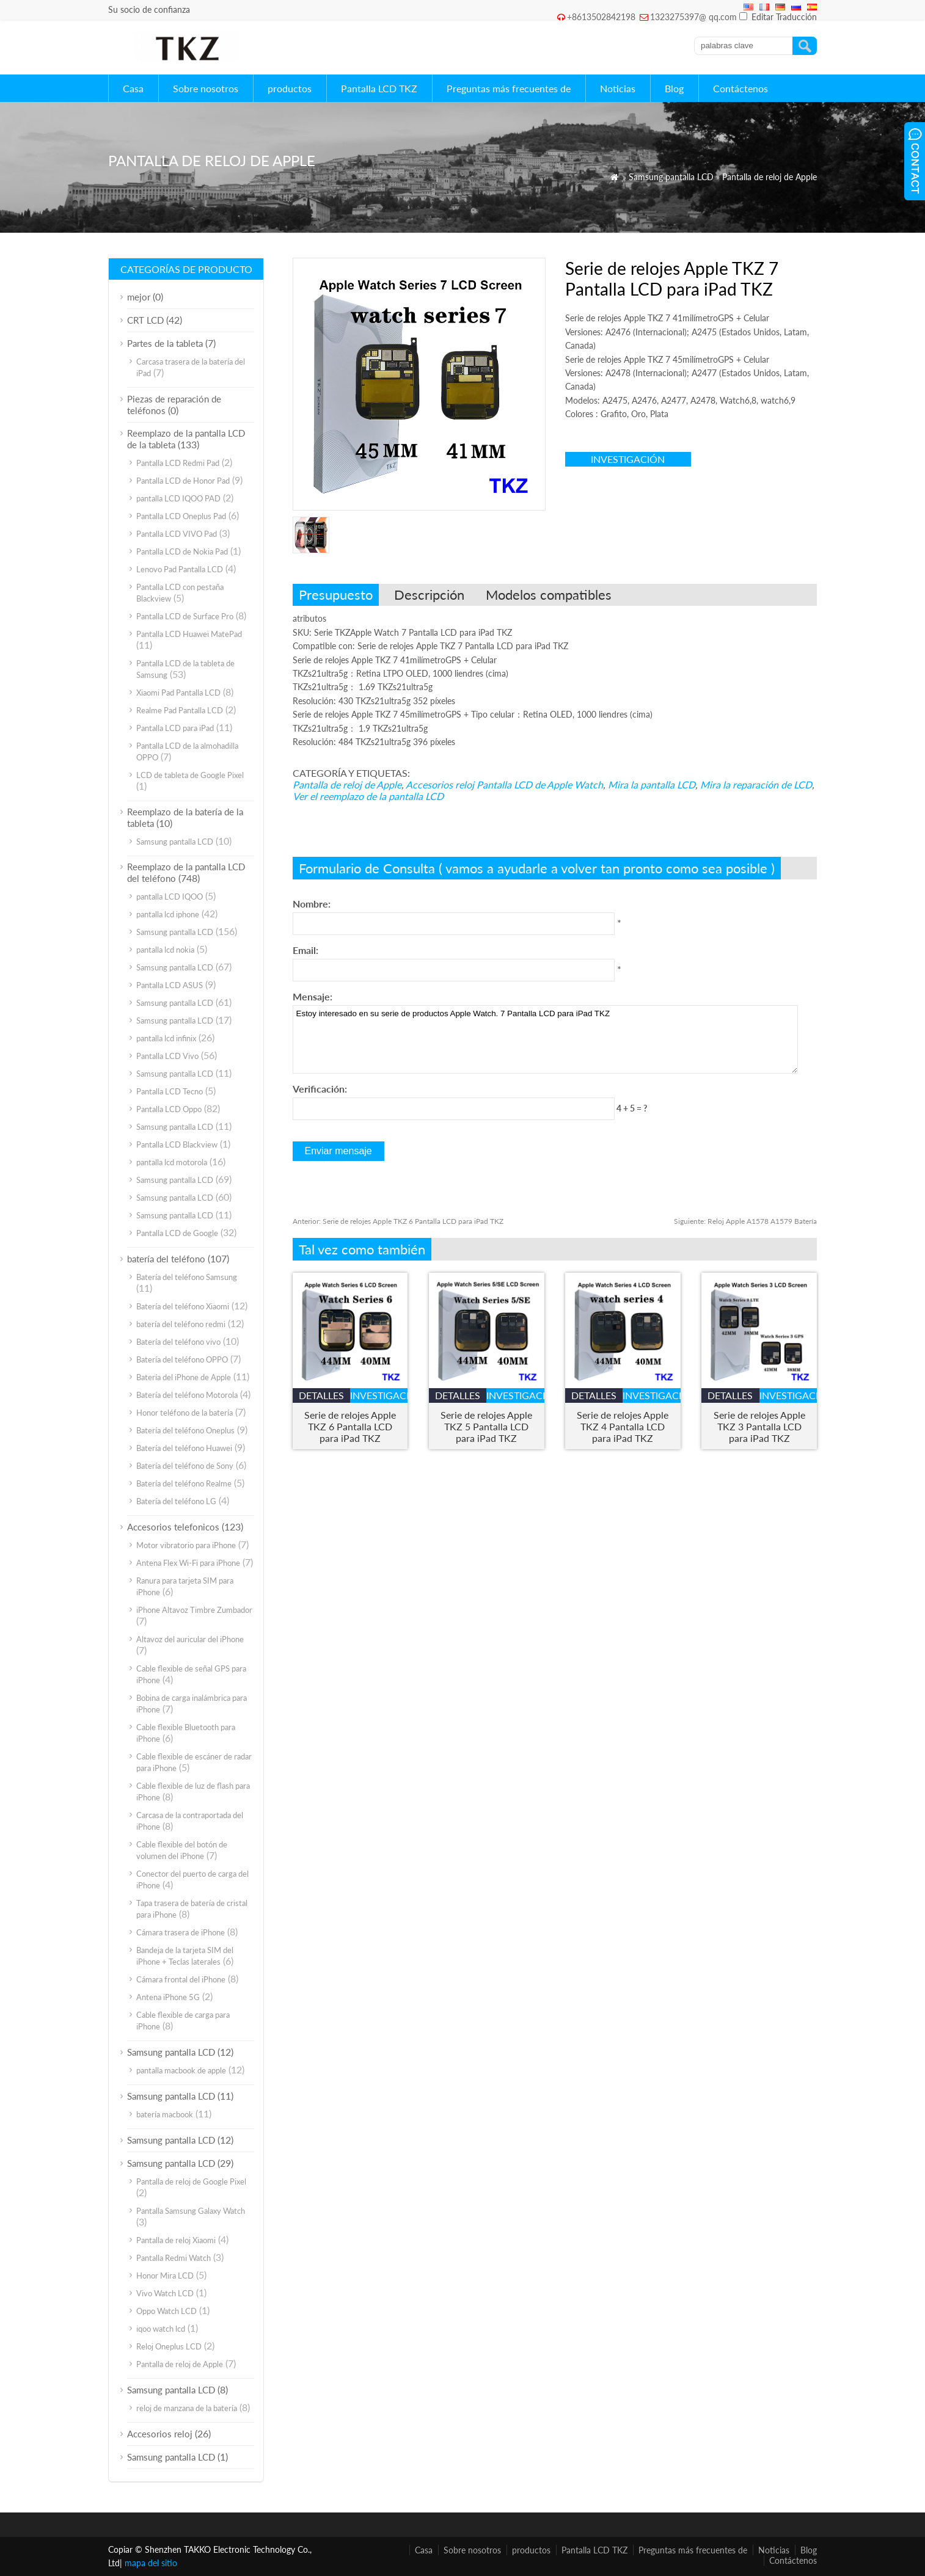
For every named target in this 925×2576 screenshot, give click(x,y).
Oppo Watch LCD (166, 2311)
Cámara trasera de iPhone (180, 1932)
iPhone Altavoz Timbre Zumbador (194, 1610)
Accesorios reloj (440, 784)
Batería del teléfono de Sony (184, 1466)
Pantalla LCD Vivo (167, 1056)
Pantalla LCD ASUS (169, 985)
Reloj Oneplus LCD (169, 2346)
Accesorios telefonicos (173, 1526)
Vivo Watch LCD (165, 2293)
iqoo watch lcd (160, 2329)
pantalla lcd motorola (171, 1162)
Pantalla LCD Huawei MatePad (189, 634)
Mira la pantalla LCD (651, 784)
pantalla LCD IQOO (169, 896)
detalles (321, 1395)
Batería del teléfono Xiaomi (182, 1306)
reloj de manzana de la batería (186, 2408)
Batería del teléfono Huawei (184, 1448)
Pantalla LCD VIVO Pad (176, 534)
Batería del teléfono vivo (178, 1342)
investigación (628, 459)
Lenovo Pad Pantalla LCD (179, 569)
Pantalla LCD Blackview (177, 1144)
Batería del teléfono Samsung (186, 1277)
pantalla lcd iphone (167, 914)
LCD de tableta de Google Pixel (190, 775)
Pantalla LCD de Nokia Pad (182, 551)
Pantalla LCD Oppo (169, 1109)
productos (290, 88)
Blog (674, 88)
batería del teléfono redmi (180, 1324)
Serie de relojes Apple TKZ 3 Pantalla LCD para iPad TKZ (759, 1426)
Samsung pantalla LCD (671, 177)
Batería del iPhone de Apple (183, 1377)
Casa (133, 88)
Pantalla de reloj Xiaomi (176, 2240)
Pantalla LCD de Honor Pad (183, 481)
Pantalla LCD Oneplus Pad (181, 516)
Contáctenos (740, 88)
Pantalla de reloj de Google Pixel (191, 2181)
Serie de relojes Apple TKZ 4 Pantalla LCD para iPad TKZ (622, 1426)
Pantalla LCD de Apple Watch (540, 784)
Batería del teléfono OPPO (182, 1359)
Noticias (617, 88)
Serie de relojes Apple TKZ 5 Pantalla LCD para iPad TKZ (486, 1426)
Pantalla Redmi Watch (173, 2258)
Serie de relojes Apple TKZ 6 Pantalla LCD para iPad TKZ (398, 1221)
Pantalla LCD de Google (177, 1233)
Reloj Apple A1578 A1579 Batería (745, 1221)
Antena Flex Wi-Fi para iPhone (188, 1563)
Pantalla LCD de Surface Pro (184, 616)
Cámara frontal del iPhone (180, 1979)
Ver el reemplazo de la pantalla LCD (368, 796)
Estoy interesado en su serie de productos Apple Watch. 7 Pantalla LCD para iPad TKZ (545, 1039)
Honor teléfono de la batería (184, 1412)
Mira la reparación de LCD (756, 784)
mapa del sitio (151, 2563)
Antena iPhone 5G (168, 1997)
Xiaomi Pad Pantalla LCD (178, 692)
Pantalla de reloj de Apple (769, 177)
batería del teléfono (166, 1258)
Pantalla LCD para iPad (175, 728)
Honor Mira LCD (165, 2275)
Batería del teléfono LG (176, 1501)
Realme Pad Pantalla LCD (179, 710)
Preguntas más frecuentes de (509, 88)
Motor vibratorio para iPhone (186, 1545)
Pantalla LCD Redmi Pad (177, 463)
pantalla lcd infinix (166, 1038)
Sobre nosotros (205, 88)
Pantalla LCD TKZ (379, 88)
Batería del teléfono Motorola (187, 1395)
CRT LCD (145, 320)
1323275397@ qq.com (693, 17)
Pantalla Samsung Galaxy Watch (190, 2211)
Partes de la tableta (165, 343)
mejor (138, 296)
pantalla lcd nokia (165, 950)
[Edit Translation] (743, 16)
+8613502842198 (601, 17)
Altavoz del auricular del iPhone (190, 1639)
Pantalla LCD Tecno (169, 1091)
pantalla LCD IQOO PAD (178, 498)
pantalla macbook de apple (181, 2070)
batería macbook (164, 2114)
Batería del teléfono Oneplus (185, 1430)
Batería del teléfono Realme (184, 1483)
